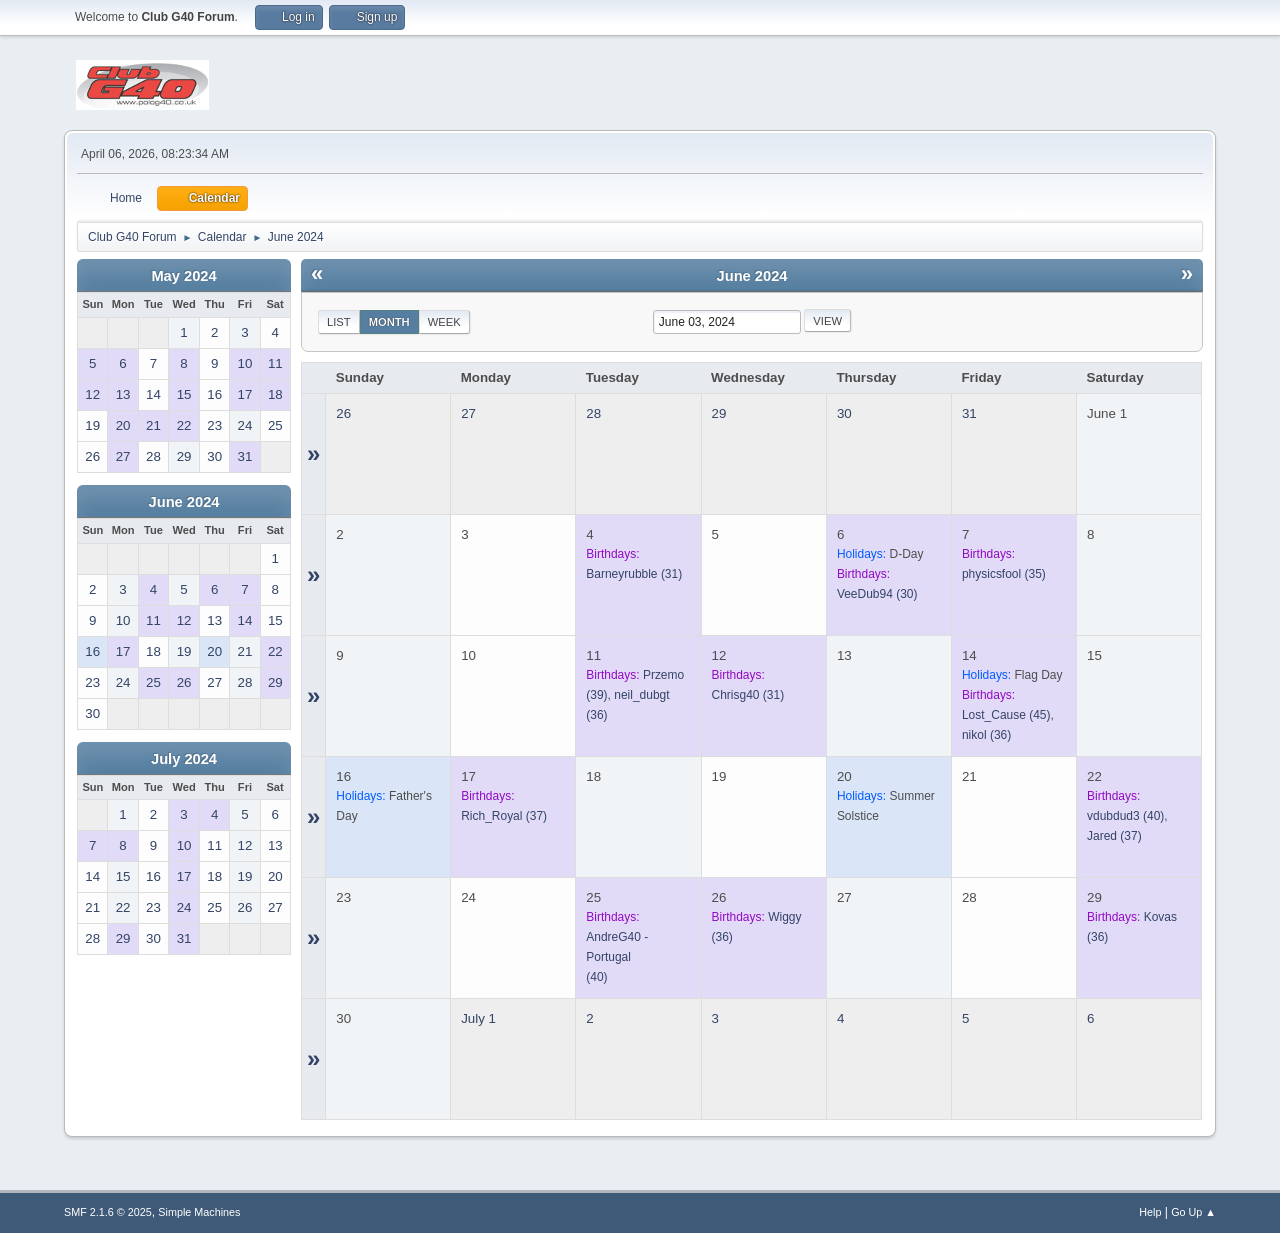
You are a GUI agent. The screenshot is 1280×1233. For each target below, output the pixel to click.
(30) (877, 594)
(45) (1006, 715)
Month (389, 322)
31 (969, 413)
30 (844, 413)
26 (343, 413)
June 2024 (184, 502)
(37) (504, 816)
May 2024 (183, 276)
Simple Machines (199, 1212)
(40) (1125, 816)
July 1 (478, 1018)
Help (1150, 1212)
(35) (1004, 574)
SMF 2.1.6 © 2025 (108, 1212)
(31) (634, 574)
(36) (986, 735)
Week (444, 322)
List (339, 322)
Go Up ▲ (1193, 1212)
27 (468, 413)
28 (593, 413)
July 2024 (184, 759)
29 (719, 413)
